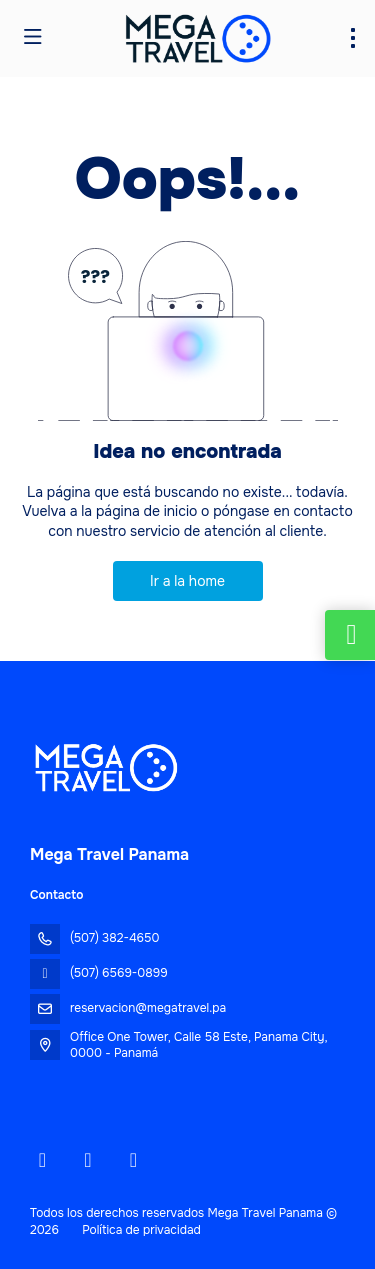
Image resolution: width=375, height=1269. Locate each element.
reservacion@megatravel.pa (148, 1008)
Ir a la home (187, 581)
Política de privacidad (141, 1230)
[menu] (353, 38)
